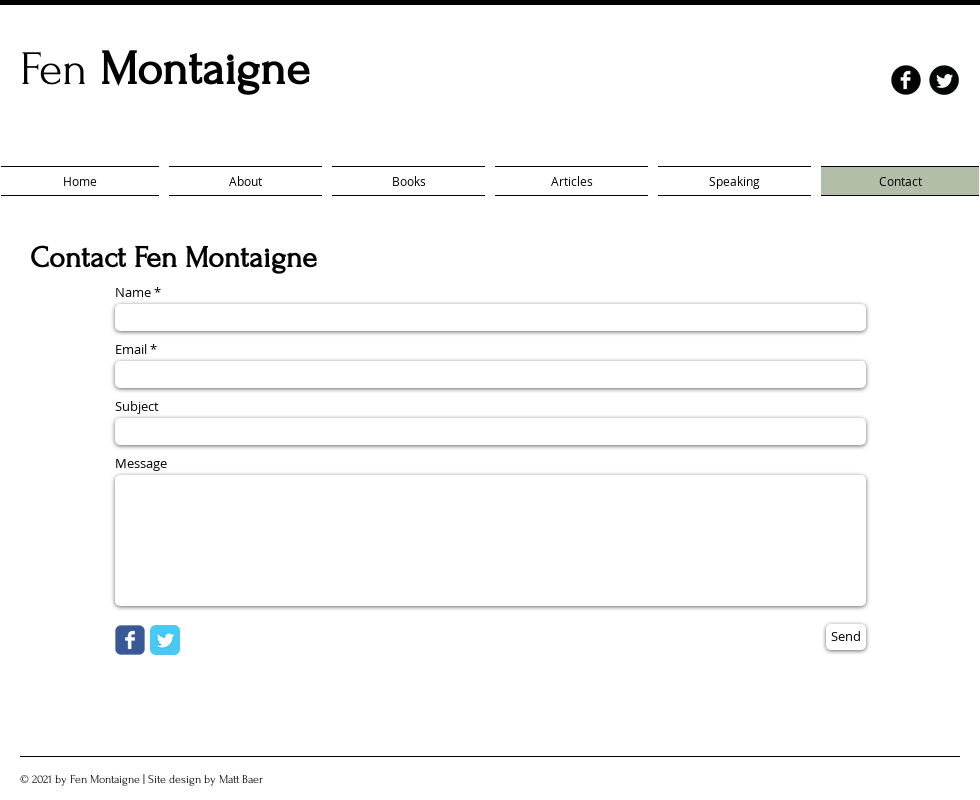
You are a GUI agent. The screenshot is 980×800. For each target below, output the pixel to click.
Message (141, 463)
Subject (137, 406)
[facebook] (906, 80)
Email (131, 349)
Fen (164, 69)
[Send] (846, 637)
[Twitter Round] (944, 80)
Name (133, 292)
